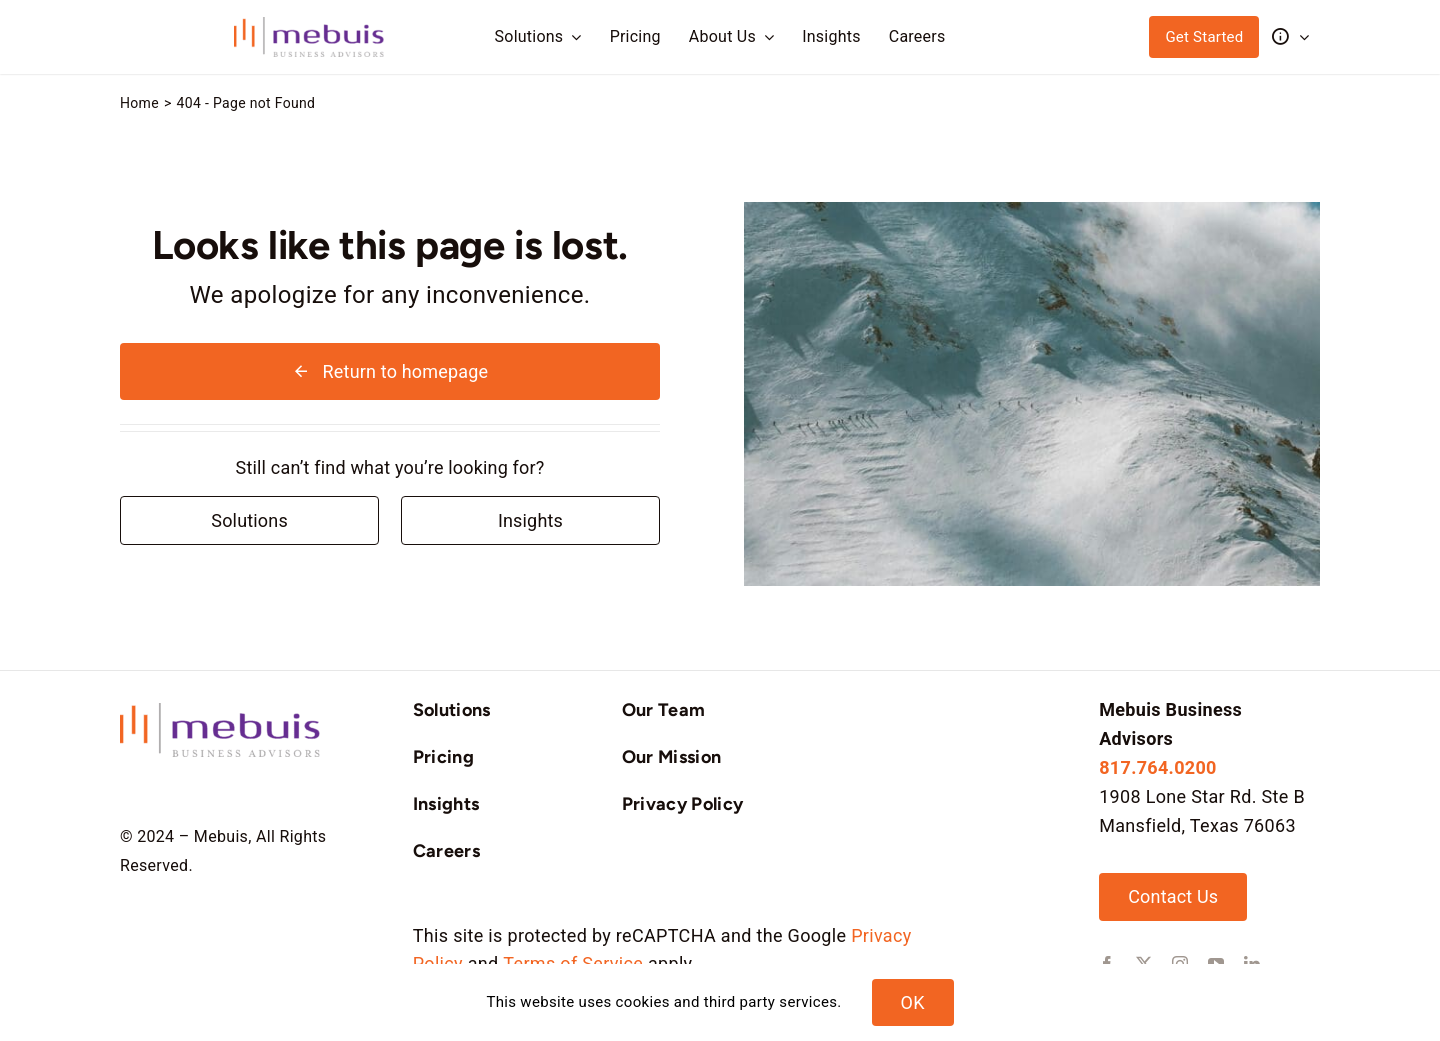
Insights (446, 804)
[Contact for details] (249, 520)
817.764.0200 (1158, 767)
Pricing (443, 757)
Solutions (452, 710)
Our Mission (672, 757)
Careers (446, 851)
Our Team (664, 710)
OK (913, 1002)
